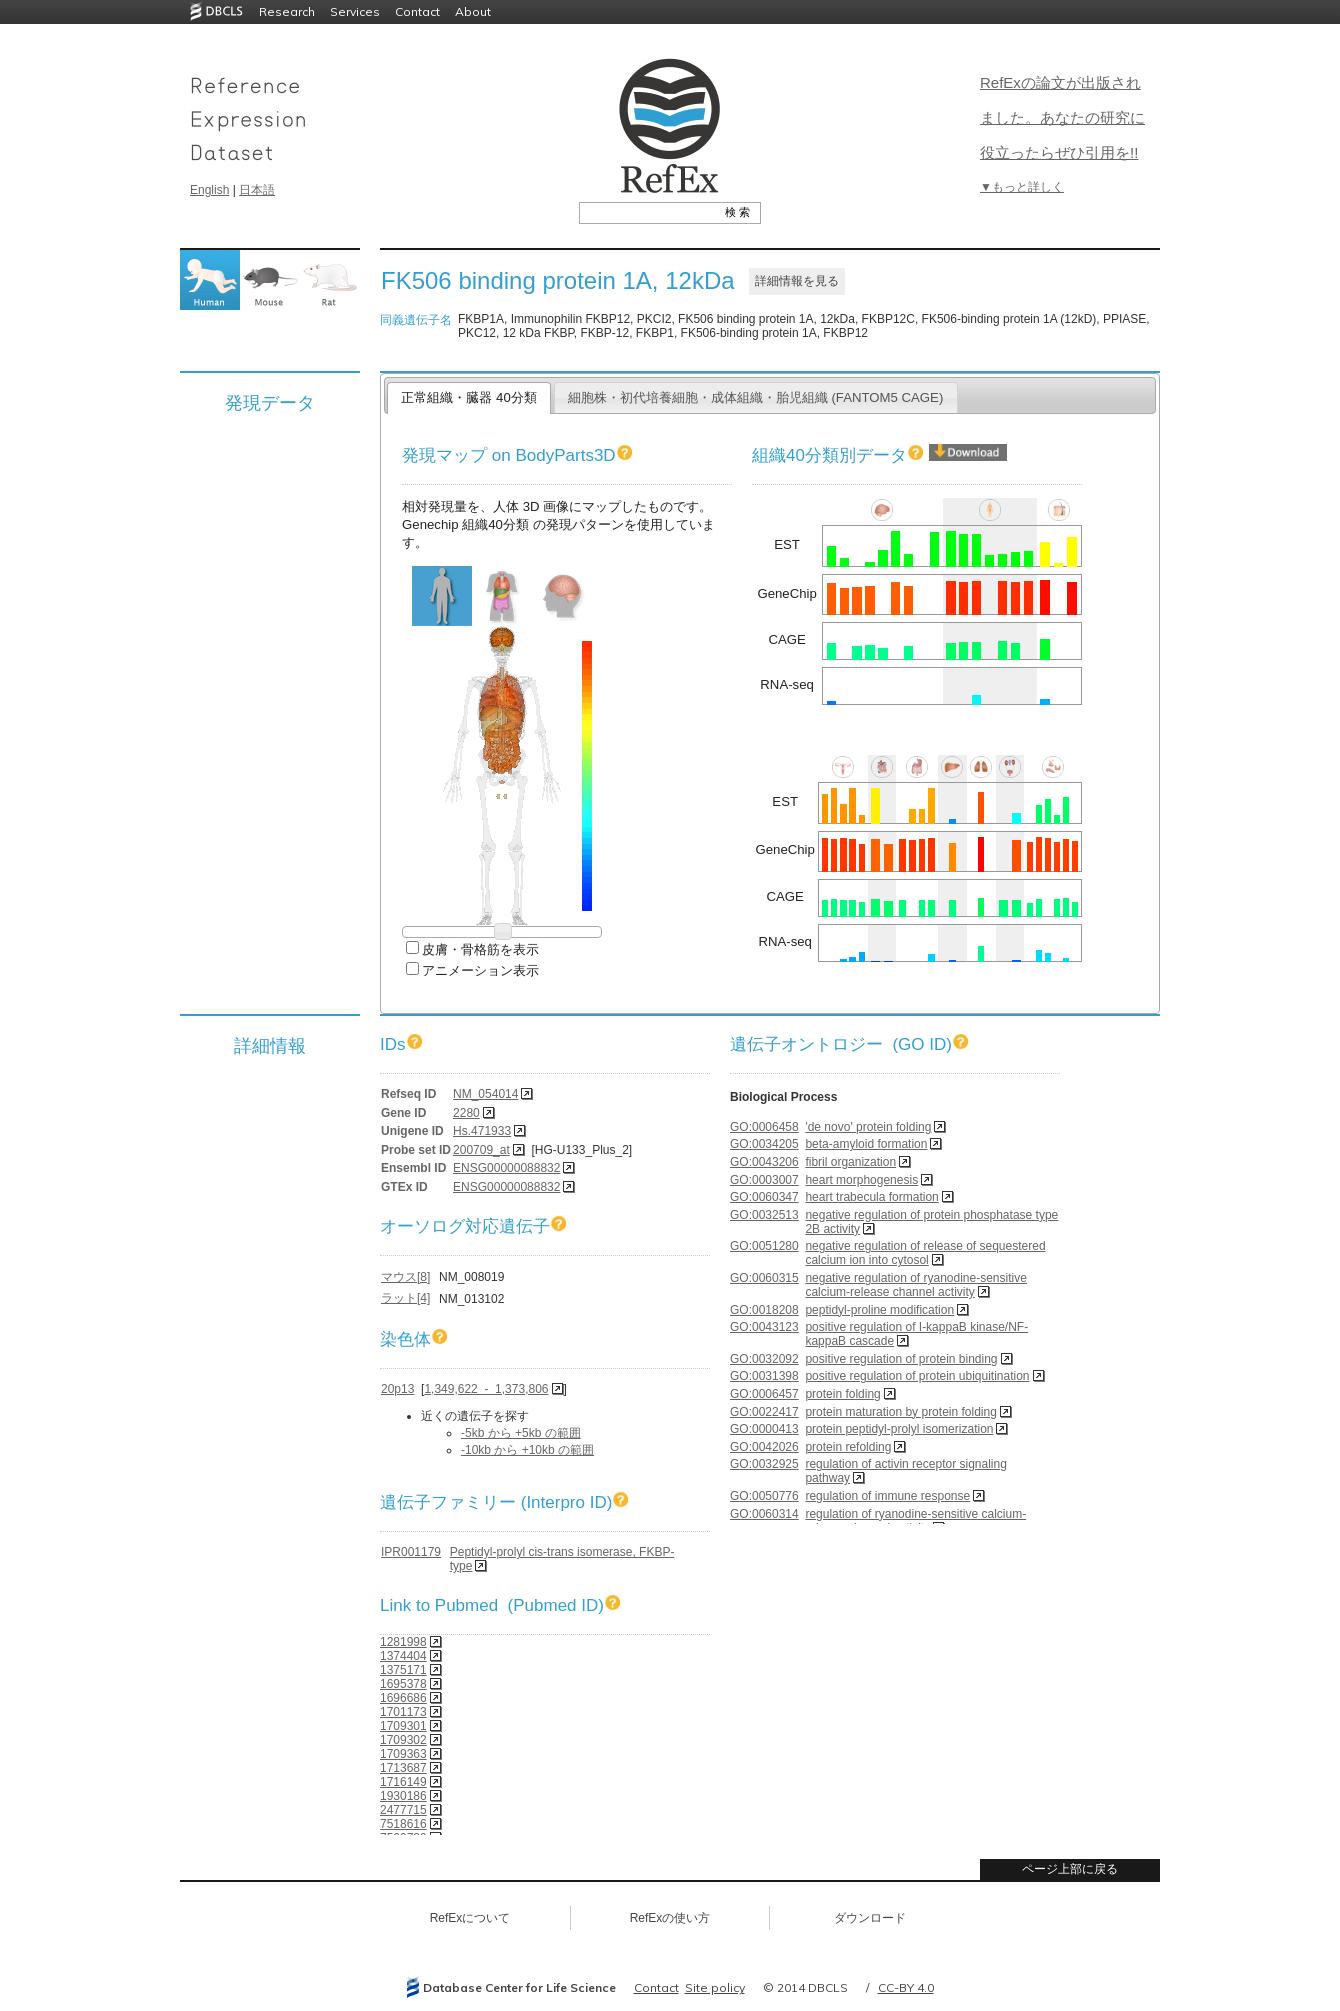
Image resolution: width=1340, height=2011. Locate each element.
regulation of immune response (887, 1496)
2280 (466, 1113)
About (473, 11)
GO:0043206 (764, 1162)
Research (287, 11)
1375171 (403, 1670)
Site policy (715, 1987)
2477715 (403, 1810)
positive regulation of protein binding (901, 1359)
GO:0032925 (764, 1464)
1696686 (403, 1698)
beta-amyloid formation (866, 1144)
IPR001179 (411, 1552)
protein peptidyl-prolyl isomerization (899, 1429)
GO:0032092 (764, 1359)
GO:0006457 (764, 1394)
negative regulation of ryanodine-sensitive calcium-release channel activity (915, 1285)
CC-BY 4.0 (906, 1987)
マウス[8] (405, 1277)
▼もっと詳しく (1022, 187)
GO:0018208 (764, 1310)
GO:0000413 (764, 1429)
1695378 (403, 1684)
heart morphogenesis (861, 1180)
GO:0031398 (764, 1376)
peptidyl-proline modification (879, 1310)
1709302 (403, 1740)
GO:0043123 (764, 1327)
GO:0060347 (764, 1197)
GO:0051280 (764, 1246)
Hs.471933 (482, 1131)
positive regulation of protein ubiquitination (917, 1376)
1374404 (403, 1656)
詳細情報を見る (797, 281)
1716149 (403, 1782)
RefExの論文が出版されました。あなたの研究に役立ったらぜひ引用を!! (1062, 117)
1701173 (403, 1712)
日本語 (257, 190)
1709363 (403, 1754)
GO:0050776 (764, 1496)
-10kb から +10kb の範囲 (527, 1450)
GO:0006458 (764, 1127)
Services (355, 11)
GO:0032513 (764, 1215)
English (209, 190)
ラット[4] (405, 1298)
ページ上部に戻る (1070, 1869)
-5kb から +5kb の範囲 (521, 1433)
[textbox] (647, 212)
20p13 (397, 1389)
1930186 (403, 1796)
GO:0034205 (764, 1144)
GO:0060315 (764, 1278)
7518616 (403, 1824)
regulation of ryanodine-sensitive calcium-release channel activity (915, 1521)
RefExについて (470, 1918)
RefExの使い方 (670, 1918)
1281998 (403, 1642)
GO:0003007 (764, 1180)
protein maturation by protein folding (900, 1412)
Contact (417, 11)
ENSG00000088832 (506, 1168)
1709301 (403, 1726)
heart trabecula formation (871, 1197)
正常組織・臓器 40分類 (468, 397)
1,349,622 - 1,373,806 (486, 1389)
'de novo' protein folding (868, 1127)
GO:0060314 (764, 1514)
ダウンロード (870, 1918)
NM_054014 (485, 1094)
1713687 (403, 1768)
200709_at (481, 1150)
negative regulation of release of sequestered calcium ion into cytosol (925, 1253)
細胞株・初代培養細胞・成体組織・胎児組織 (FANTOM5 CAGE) (756, 397)
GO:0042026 (764, 1447)
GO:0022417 (764, 1412)
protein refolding (848, 1447)
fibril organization (850, 1162)
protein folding (842, 1394)
